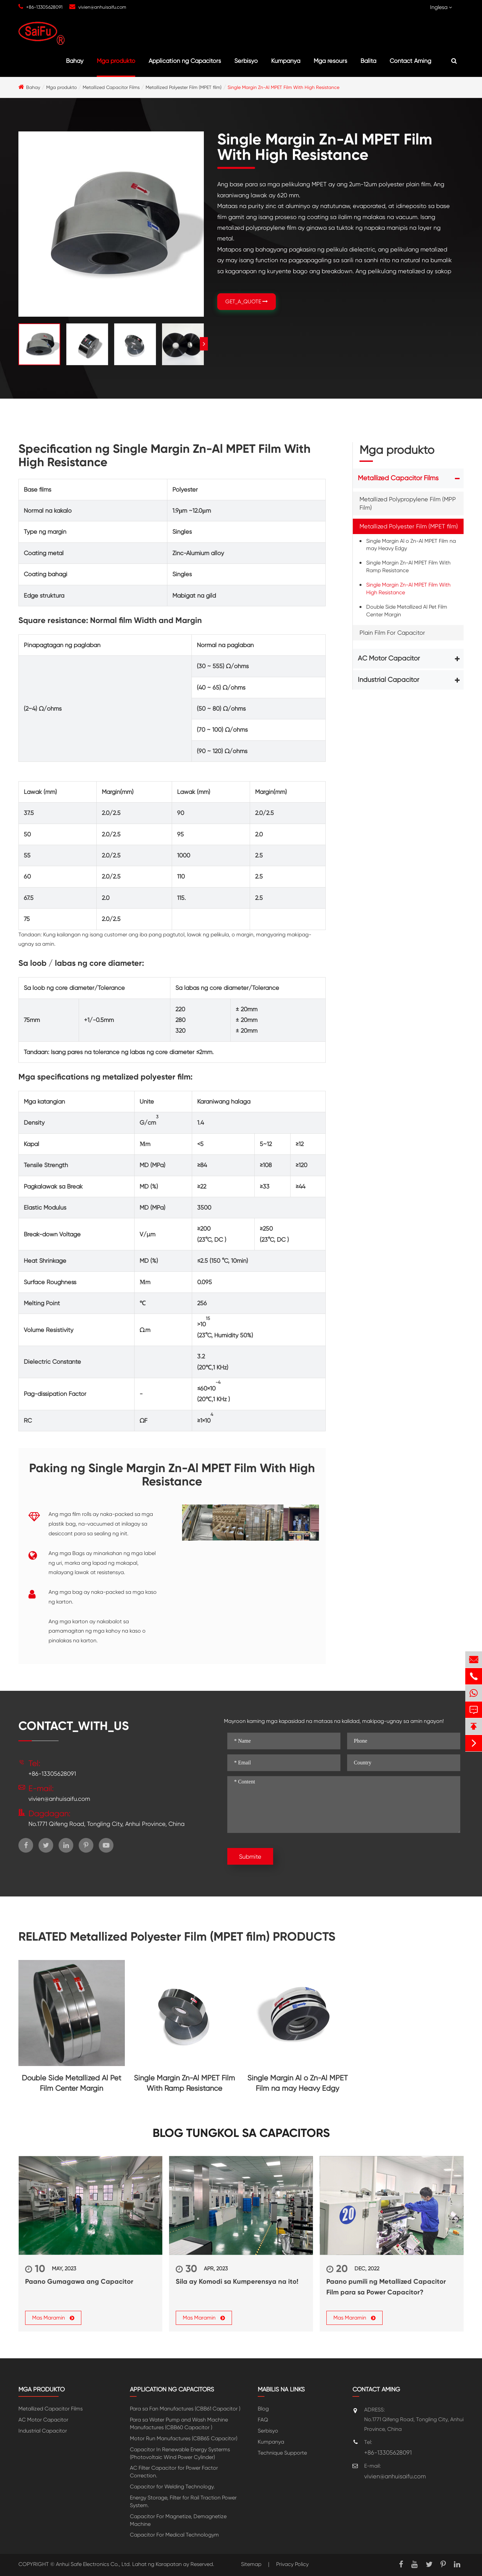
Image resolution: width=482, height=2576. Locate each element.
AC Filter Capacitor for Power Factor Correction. (174, 2472)
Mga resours (330, 60)
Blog (263, 2408)
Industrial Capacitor (388, 680)
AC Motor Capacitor (389, 658)
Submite (250, 1856)
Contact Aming (410, 60)
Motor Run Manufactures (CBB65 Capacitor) (183, 2438)
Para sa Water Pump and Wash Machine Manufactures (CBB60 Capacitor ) (179, 2423)
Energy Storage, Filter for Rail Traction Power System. (183, 2501)
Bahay (74, 60)
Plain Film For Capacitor (392, 632)
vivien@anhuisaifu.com (102, 7)
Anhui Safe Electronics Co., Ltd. (93, 2564)
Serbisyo (246, 60)
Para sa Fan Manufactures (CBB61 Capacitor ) (185, 2408)
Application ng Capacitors (185, 60)
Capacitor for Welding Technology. (172, 2486)
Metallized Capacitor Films (111, 87)
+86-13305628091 (44, 7)
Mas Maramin (53, 2317)
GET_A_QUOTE (246, 301)
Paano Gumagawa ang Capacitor (79, 2281)
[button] (204, 343)
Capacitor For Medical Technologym (174, 2535)
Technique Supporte (282, 2453)
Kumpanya (285, 60)
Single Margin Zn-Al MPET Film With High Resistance (283, 87)
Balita (368, 60)
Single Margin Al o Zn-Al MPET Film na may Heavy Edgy (411, 545)
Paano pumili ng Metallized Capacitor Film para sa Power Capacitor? (386, 2286)
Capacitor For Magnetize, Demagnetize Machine (178, 2520)
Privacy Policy (292, 2564)
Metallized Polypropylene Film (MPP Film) (407, 503)
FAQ (263, 2419)
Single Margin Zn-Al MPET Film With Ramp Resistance (408, 566)
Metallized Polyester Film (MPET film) (184, 87)
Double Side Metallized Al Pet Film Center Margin (406, 611)
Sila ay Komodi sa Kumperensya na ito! (237, 2281)
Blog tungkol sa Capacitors (241, 2133)
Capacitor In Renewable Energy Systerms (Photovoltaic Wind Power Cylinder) (180, 2453)
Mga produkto (116, 60)
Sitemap (251, 2564)
